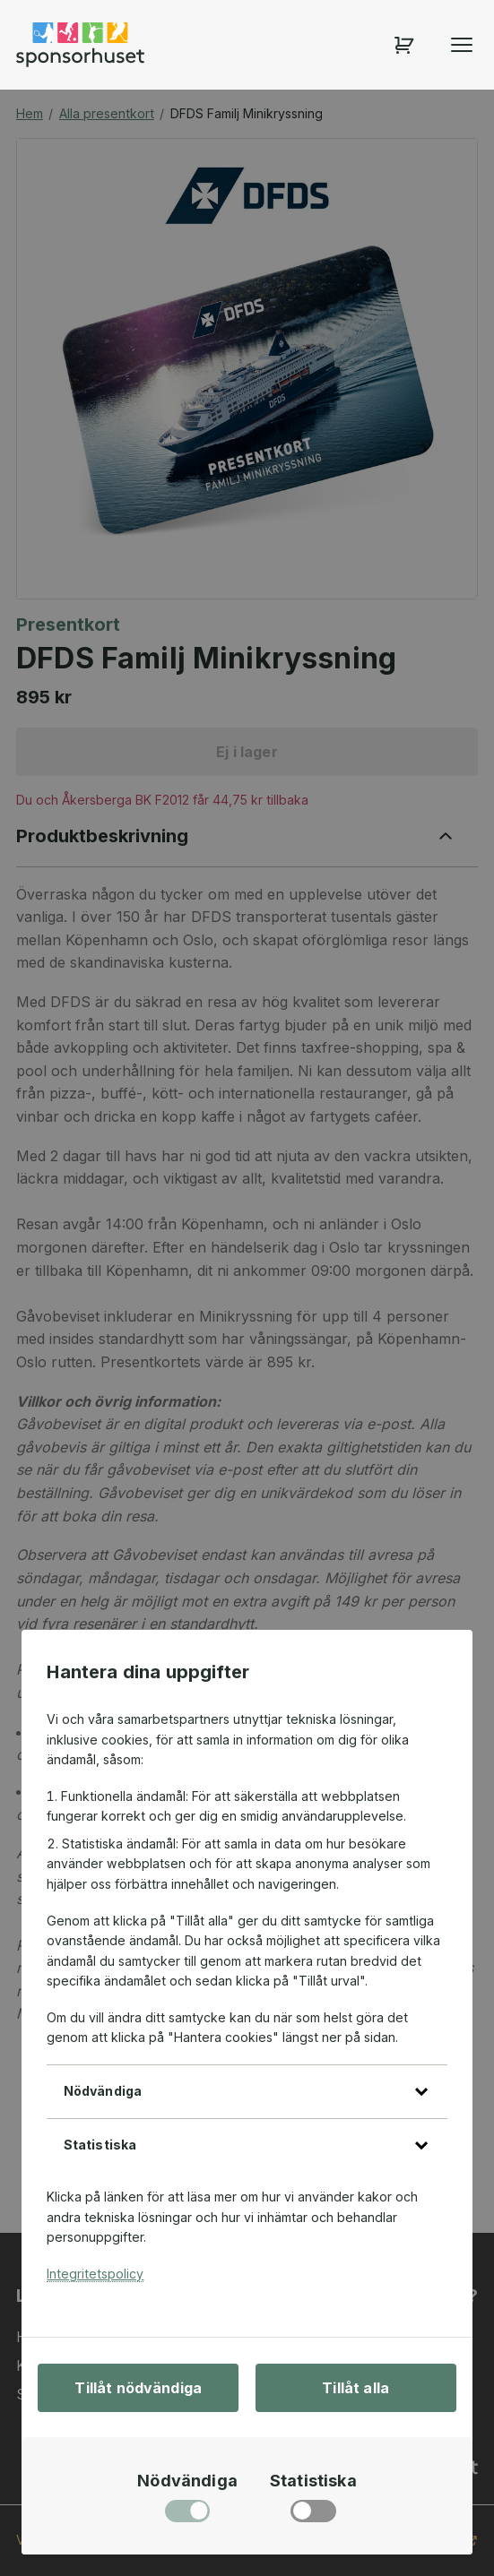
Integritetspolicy (95, 2273)
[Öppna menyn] (462, 45)
